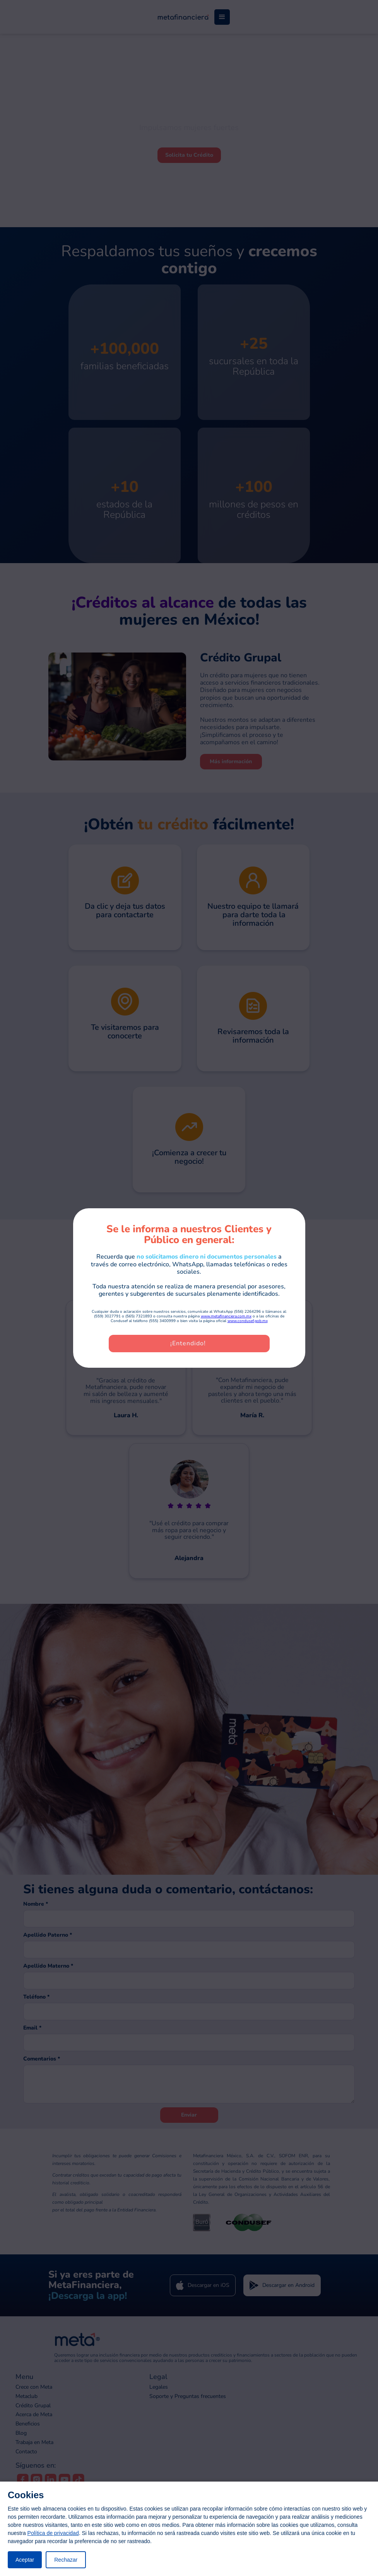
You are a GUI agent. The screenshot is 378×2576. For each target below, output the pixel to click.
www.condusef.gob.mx (247, 1321)
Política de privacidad (53, 2533)
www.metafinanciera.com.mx (226, 1316)
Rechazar (65, 2560)
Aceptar (24, 2560)
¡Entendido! (188, 1343)
